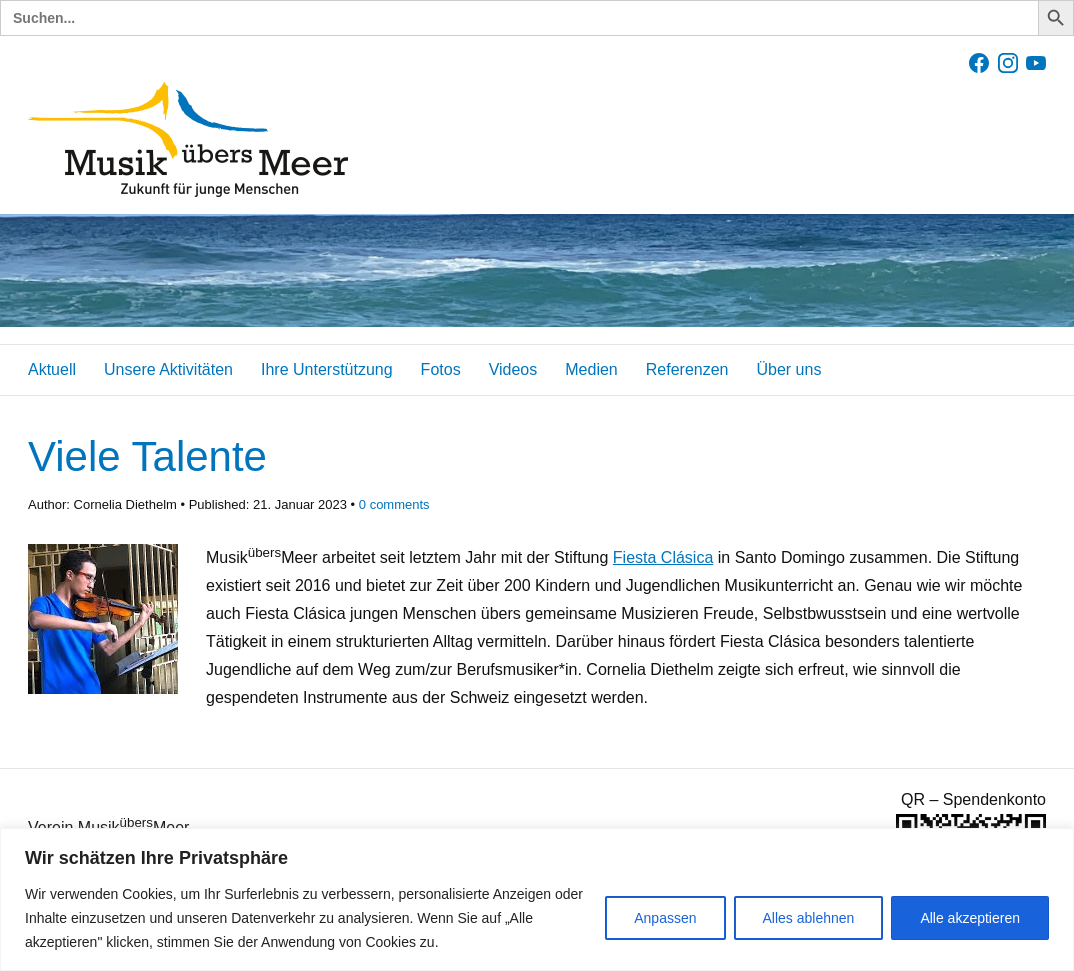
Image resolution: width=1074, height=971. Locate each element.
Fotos (441, 369)
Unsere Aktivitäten (168, 369)
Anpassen (665, 918)
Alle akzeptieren (970, 918)
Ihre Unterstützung (327, 369)
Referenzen (687, 369)
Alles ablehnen (809, 918)
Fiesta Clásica (663, 557)
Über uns (788, 369)
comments (394, 504)
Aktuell (52, 369)
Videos (513, 369)
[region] (537, 899)
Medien (591, 369)
